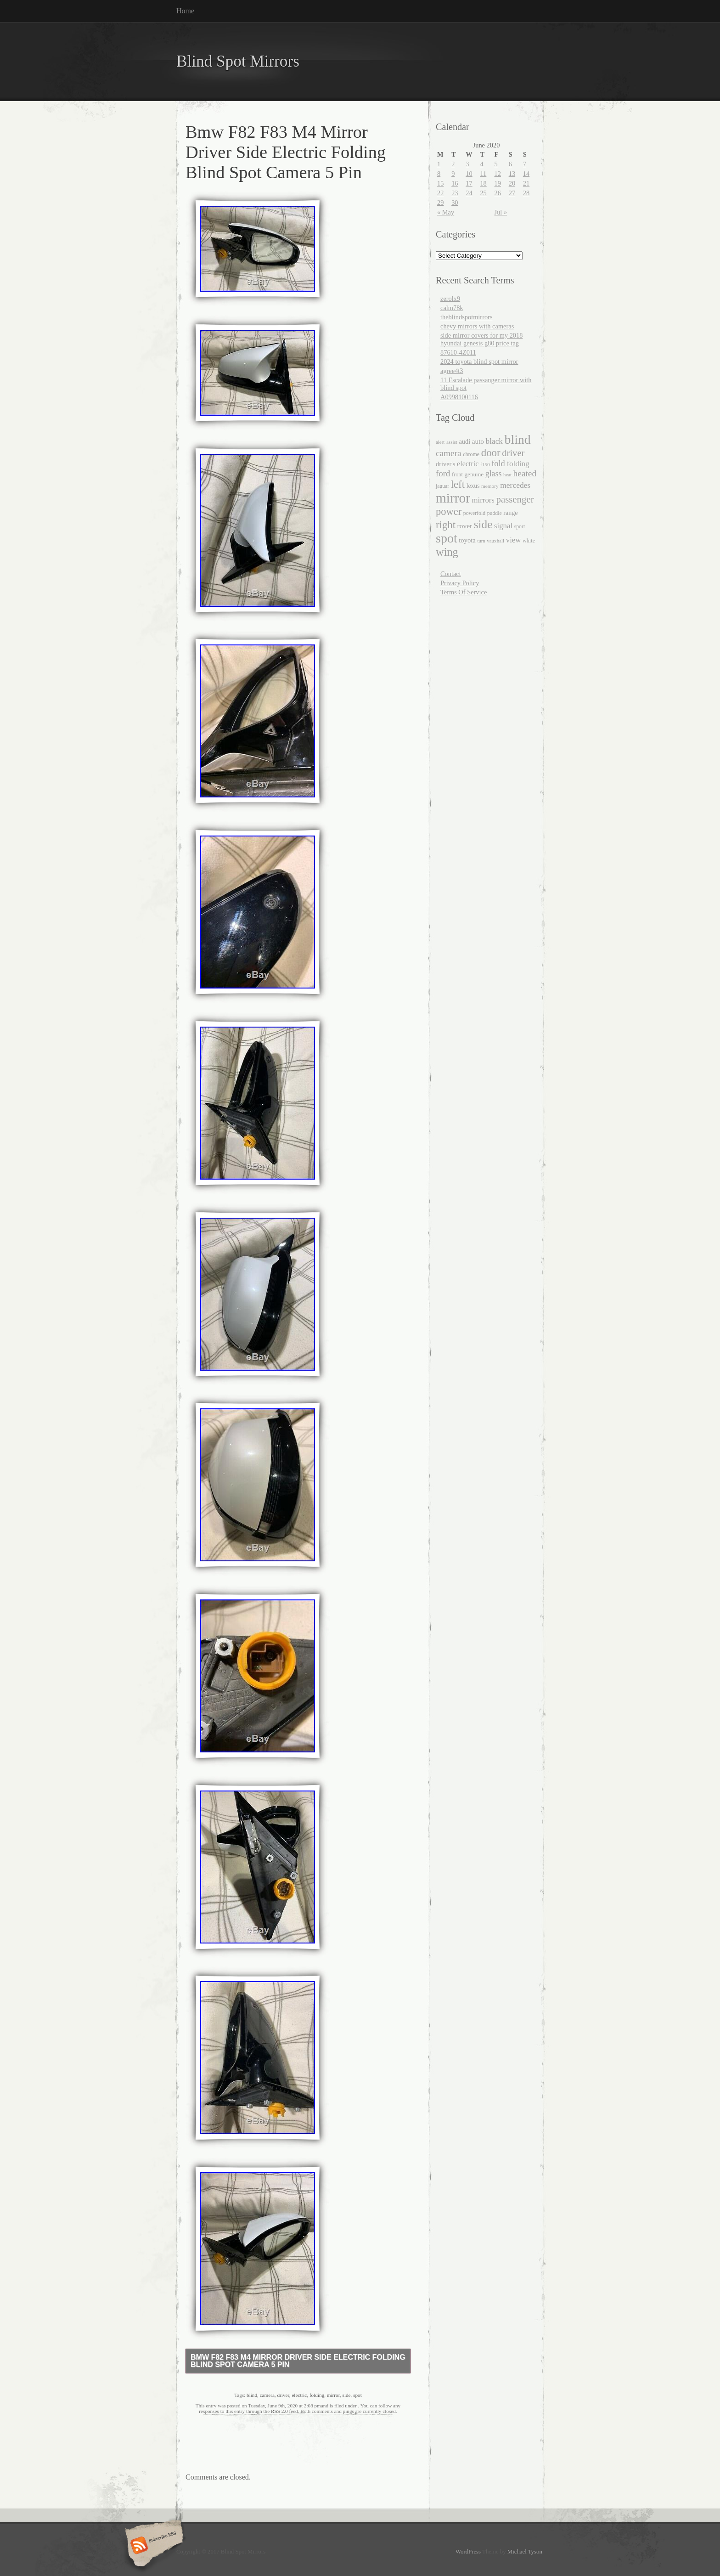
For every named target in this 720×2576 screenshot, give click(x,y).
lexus (473, 485)
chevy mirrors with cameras (477, 326)
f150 (485, 464)
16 (454, 183)
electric (299, 2395)
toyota (467, 540)
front (457, 474)
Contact (450, 573)
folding (316, 2395)
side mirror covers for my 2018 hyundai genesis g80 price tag (481, 339)
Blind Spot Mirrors (237, 61)
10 (469, 173)
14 (526, 173)
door (491, 452)
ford (443, 473)
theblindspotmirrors (466, 317)
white (529, 540)
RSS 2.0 (279, 2411)
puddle (494, 513)
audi (464, 441)
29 (440, 202)
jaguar (442, 486)
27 (512, 193)
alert (440, 442)
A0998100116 (459, 397)
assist (451, 442)
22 (440, 193)
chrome (471, 454)
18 (483, 183)
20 (512, 183)
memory (490, 486)
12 (498, 173)
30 (454, 202)
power (448, 511)
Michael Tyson (524, 2551)
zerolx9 (450, 298)
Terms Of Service (463, 592)
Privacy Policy (459, 583)
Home (185, 11)
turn (481, 540)
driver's (445, 464)
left (458, 484)
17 (469, 183)
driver (283, 2395)
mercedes (515, 485)
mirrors (483, 500)
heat (507, 474)
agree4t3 (451, 370)
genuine (474, 474)
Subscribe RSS (152, 2546)
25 (483, 193)
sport (519, 527)
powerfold (474, 513)
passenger (515, 499)
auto (478, 441)
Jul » (501, 212)
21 (526, 183)
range (510, 512)
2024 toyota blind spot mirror (479, 361)
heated (525, 473)
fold (498, 463)
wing (447, 552)
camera (267, 2395)
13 (512, 173)
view (513, 540)
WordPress (468, 2551)
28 (526, 193)
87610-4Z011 (458, 352)
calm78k (451, 307)
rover (464, 526)
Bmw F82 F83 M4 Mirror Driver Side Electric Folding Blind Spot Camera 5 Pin (298, 2360)
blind (252, 2395)
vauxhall (495, 540)
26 (498, 193)
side (347, 2395)
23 (454, 193)
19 (498, 183)
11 (483, 173)
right (446, 525)
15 (440, 183)
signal (503, 525)
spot (357, 2395)
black (494, 441)
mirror (333, 2395)
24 (469, 193)
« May (445, 212)
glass (493, 473)
